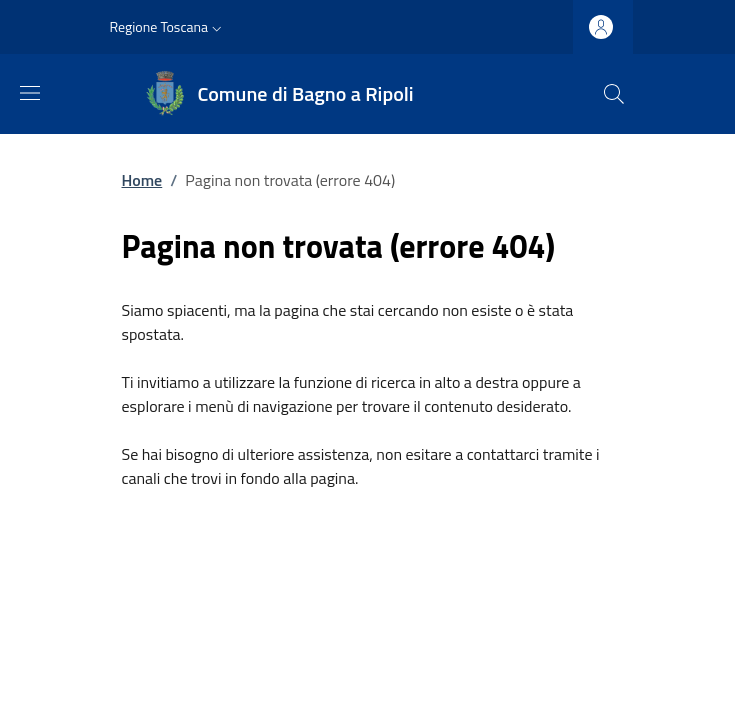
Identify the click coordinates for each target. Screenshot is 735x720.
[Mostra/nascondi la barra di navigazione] (30, 93)
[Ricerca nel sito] (614, 94)
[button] (168, 27)
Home (142, 180)
